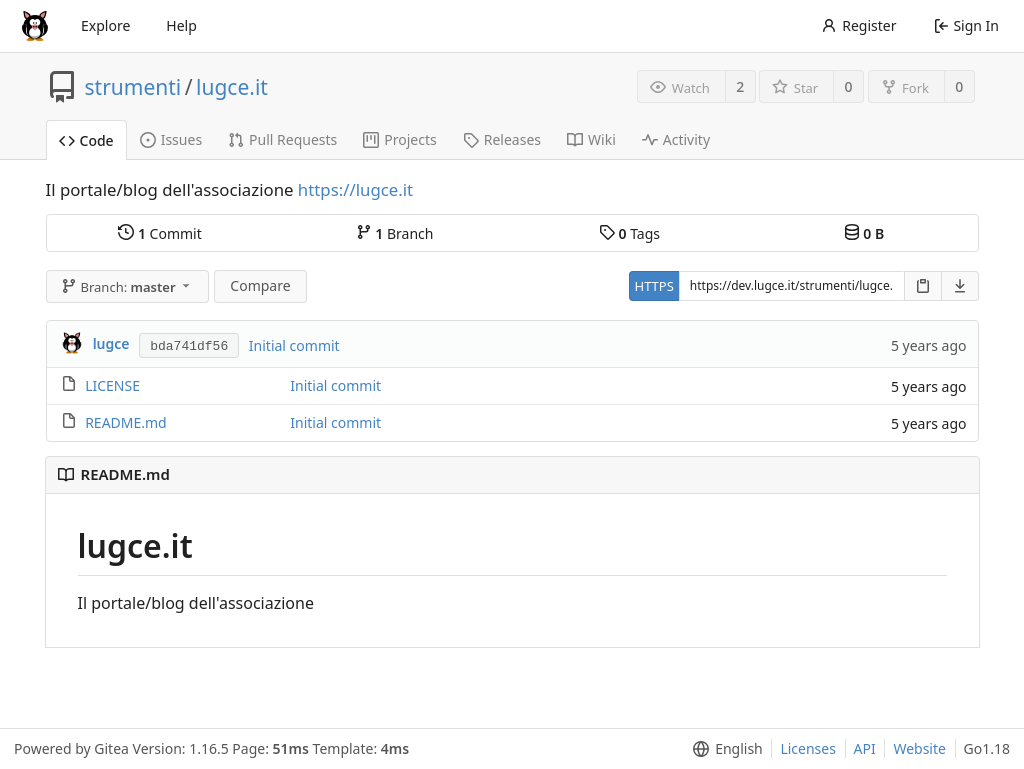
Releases (502, 139)
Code (86, 140)
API (865, 748)
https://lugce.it (355, 189)
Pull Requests (282, 139)
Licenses (808, 748)
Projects (399, 139)
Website (919, 748)
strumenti (133, 87)
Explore (105, 25)
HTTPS (654, 286)
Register (858, 25)
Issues (171, 139)
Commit (159, 233)
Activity (676, 139)
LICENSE (112, 385)
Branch (395, 233)
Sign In (966, 25)
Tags (629, 233)
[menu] (723, 749)
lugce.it (232, 87)
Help (181, 25)
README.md (126, 422)
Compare (260, 285)
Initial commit (294, 345)
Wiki (591, 139)
